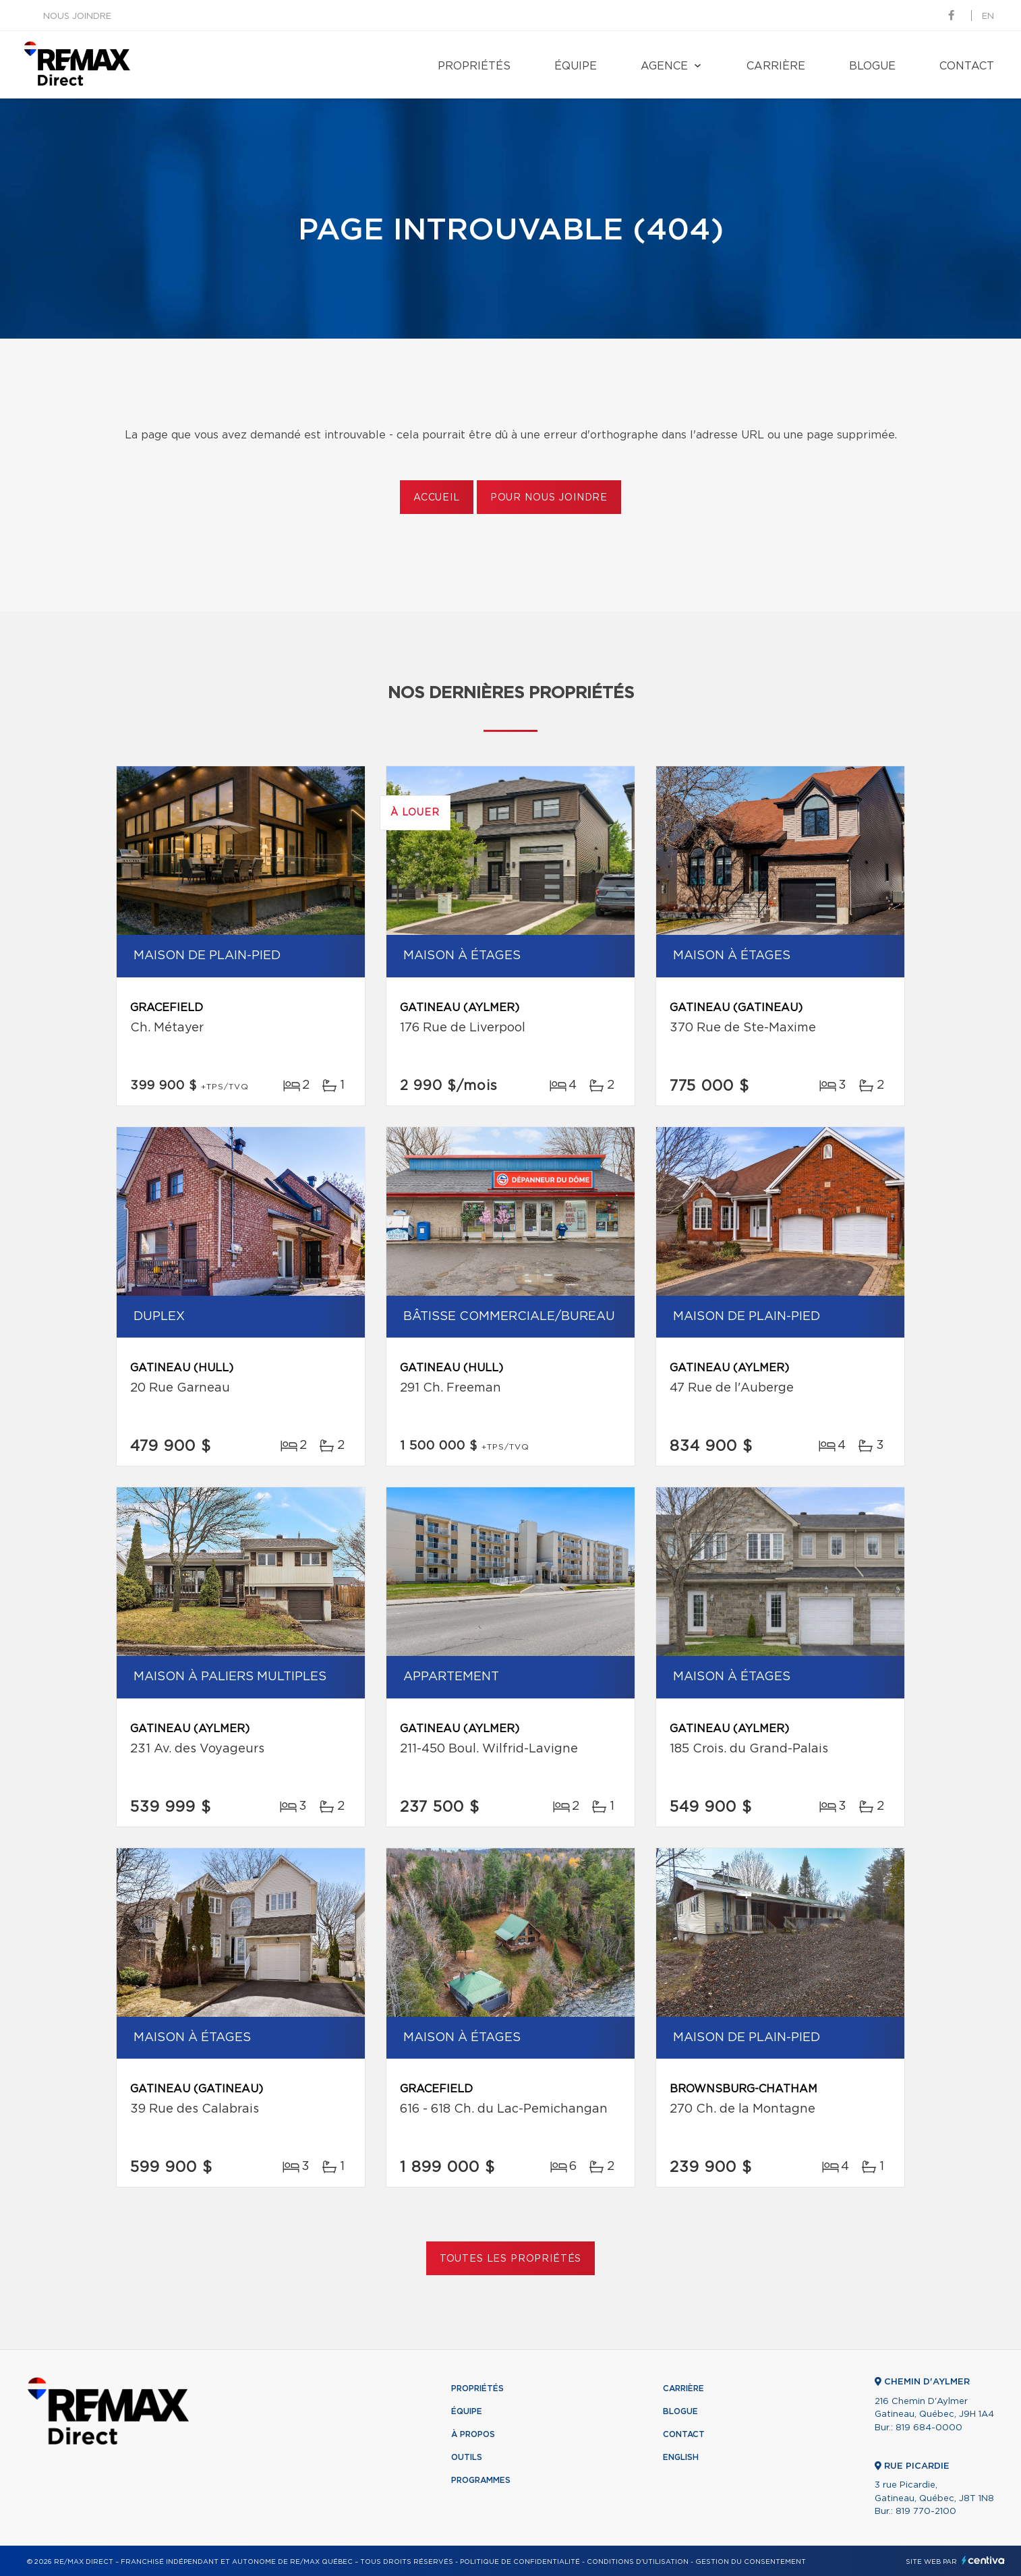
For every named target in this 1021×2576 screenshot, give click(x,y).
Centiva (983, 2560)
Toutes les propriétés (511, 2259)
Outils (466, 2457)
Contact (966, 66)
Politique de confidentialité (520, 2561)
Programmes (480, 2480)
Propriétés (474, 66)
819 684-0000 (929, 2428)
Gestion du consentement (750, 2561)
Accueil (436, 498)
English (681, 2457)
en (988, 16)
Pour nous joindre (549, 498)
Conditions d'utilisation (638, 2561)
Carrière (776, 66)
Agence (664, 66)
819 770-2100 (926, 2511)
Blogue (872, 66)
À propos (473, 2434)
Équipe (575, 66)
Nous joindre (77, 16)
